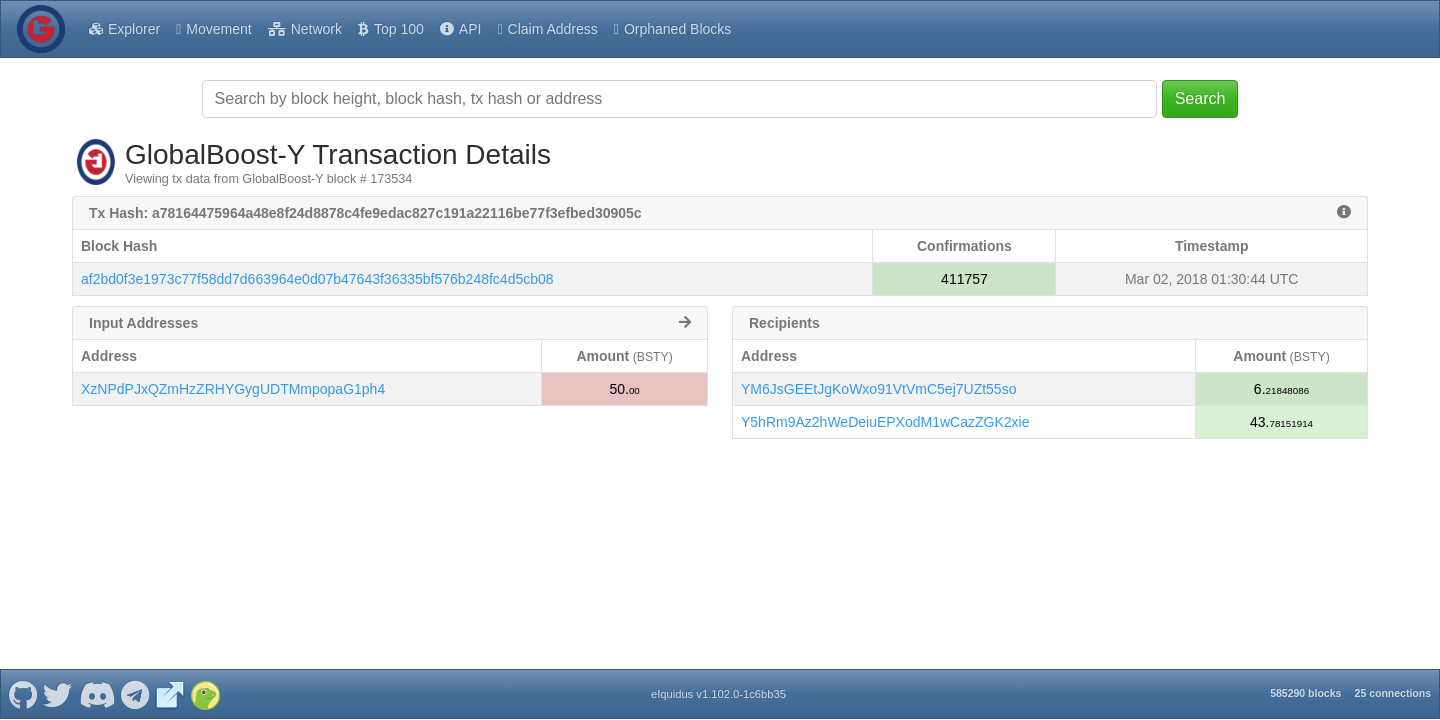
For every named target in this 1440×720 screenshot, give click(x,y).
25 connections (1393, 693)
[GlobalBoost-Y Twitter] (58, 694)
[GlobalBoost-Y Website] (170, 694)
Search (1200, 98)
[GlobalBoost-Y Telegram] (135, 694)
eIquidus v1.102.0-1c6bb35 (718, 694)
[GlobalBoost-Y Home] (41, 29)
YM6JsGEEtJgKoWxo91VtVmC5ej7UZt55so (878, 389)
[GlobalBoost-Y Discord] (96, 694)
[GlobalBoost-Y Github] (22, 694)
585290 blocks (1305, 693)
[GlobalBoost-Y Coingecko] (205, 694)
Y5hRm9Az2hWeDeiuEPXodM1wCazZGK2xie (885, 422)
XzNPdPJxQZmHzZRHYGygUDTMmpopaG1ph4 (233, 389)
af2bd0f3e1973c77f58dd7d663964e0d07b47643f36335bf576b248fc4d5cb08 (317, 279)
